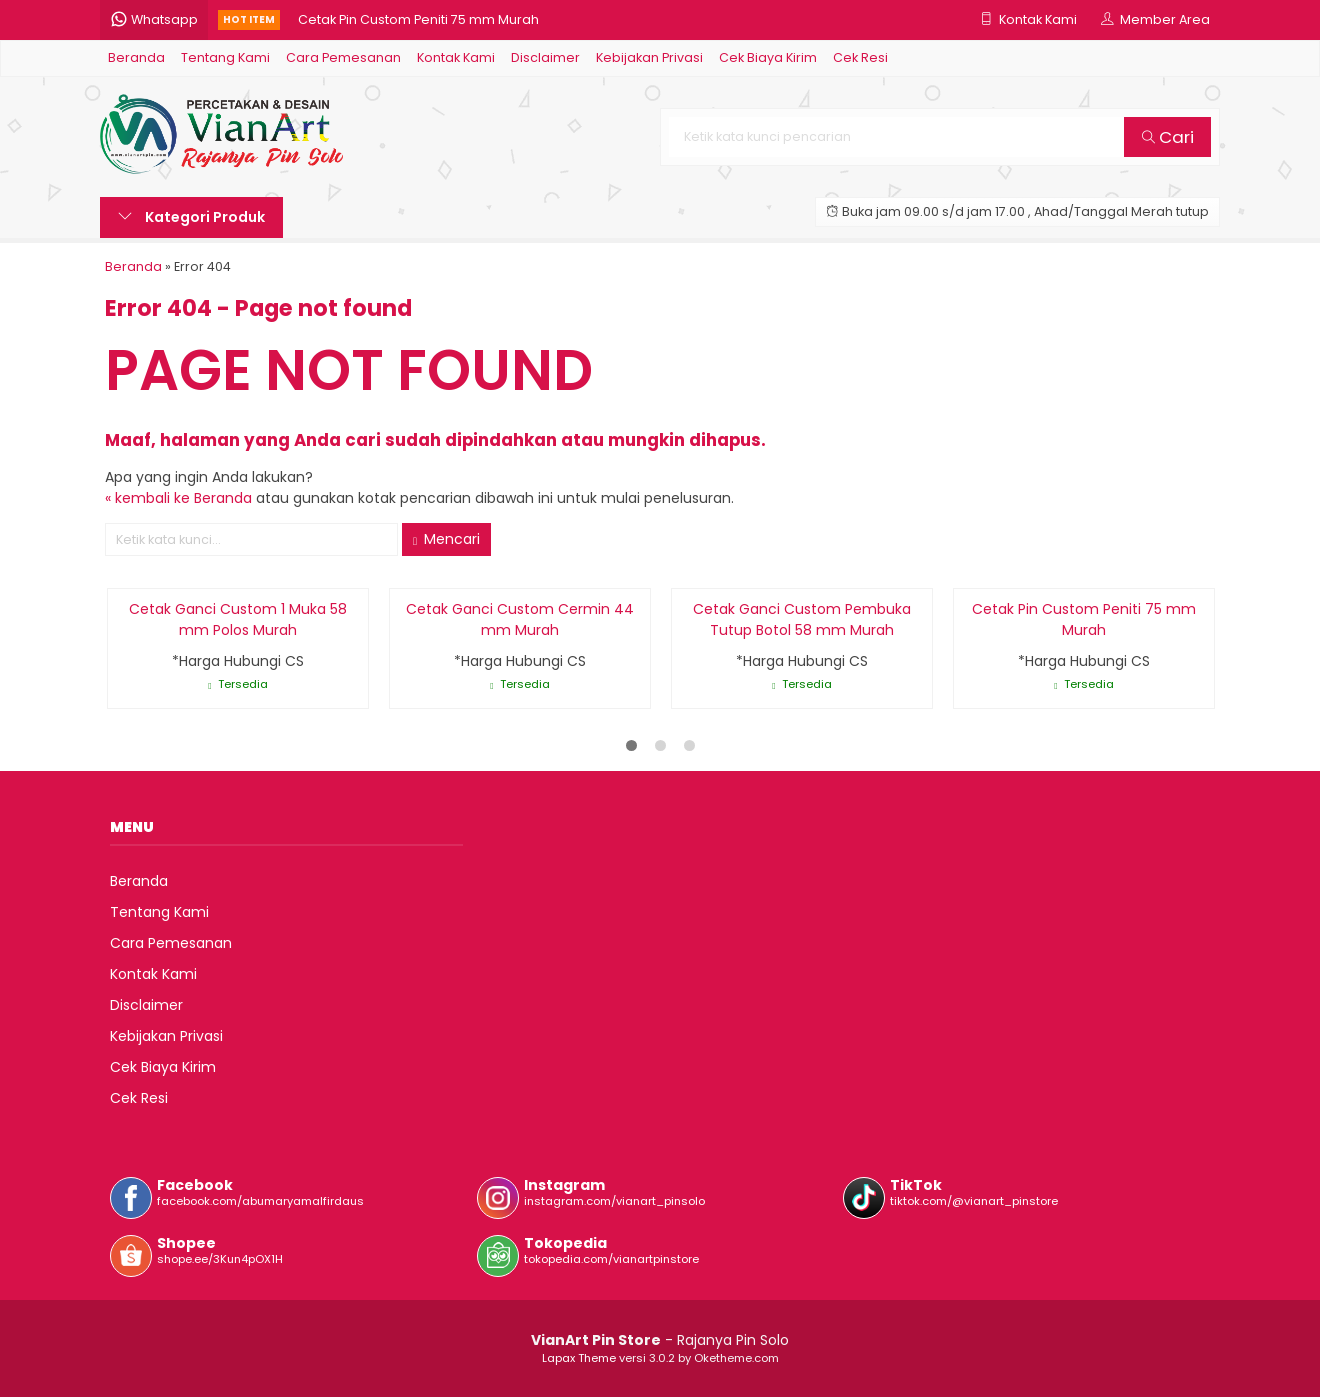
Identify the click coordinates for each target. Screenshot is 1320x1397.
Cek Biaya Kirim (768, 57)
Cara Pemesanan (343, 57)
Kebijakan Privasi (649, 57)
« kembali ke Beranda (178, 498)
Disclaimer (545, 57)
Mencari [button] (446, 539)
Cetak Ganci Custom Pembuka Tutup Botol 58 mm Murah (802, 619)
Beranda (136, 57)
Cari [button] (1168, 137)
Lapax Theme (579, 1358)
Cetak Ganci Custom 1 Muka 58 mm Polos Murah (238, 619)
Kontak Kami (456, 57)
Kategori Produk (191, 217)
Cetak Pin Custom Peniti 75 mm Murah (418, 19)
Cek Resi (860, 57)
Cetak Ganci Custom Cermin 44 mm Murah (520, 619)
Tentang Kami (225, 57)
